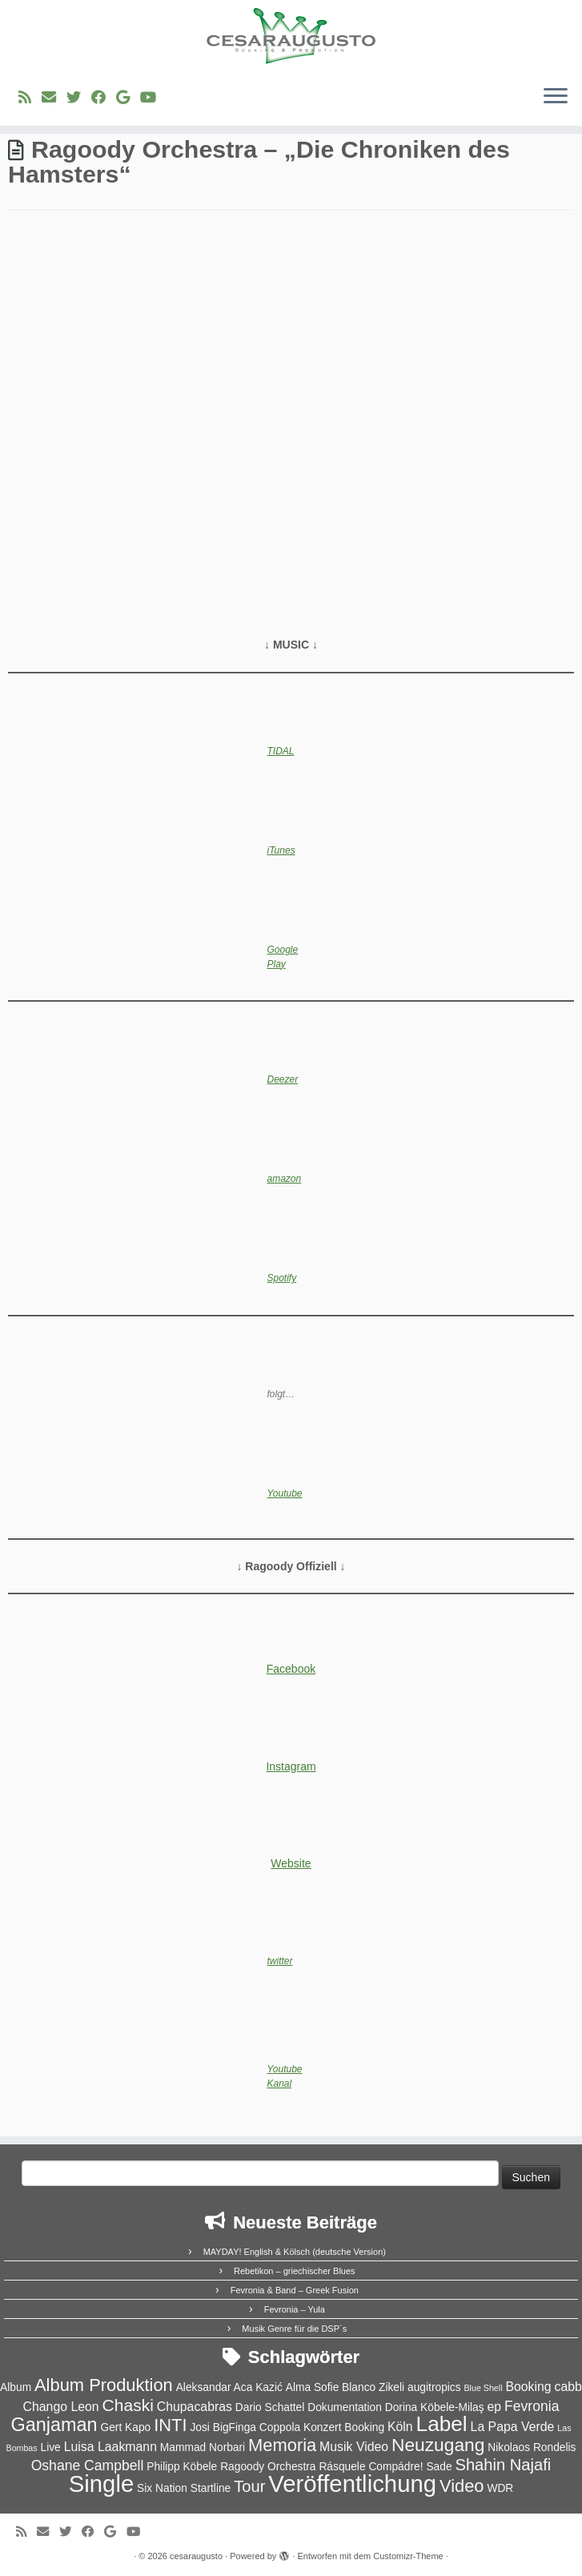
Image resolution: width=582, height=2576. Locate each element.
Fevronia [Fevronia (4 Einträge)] (531, 2406)
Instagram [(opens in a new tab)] (290, 1766)
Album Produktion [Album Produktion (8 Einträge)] (103, 2385)
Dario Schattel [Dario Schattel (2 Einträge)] (269, 2407)
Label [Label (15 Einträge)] (442, 2424)
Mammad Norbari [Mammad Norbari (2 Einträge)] (202, 2447)
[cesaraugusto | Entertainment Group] (291, 36)
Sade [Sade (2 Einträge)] (439, 2467)
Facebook (291, 1668)
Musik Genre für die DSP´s (294, 2328)
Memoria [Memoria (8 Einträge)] (282, 2445)
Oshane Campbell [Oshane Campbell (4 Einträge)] (87, 2465)
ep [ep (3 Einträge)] (495, 2406)
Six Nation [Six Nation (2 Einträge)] (162, 2488)
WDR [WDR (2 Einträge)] (500, 2488)
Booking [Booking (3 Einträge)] (528, 2386)
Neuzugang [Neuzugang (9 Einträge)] (437, 2444)
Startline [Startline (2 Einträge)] (211, 2488)
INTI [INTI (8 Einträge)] (170, 2425)
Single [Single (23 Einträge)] (101, 2483)
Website (291, 1863)
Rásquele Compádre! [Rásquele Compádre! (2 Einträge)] (371, 2467)
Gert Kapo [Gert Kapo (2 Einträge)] (126, 2427)
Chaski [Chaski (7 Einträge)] (128, 2405)
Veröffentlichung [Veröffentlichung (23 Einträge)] (352, 2483)
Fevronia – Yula (294, 2309)
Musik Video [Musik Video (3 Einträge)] (353, 2446)
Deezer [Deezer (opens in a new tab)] (283, 1079)
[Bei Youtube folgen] (153, 98)
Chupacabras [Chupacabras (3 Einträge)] (194, 2406)
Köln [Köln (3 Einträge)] (400, 2426)
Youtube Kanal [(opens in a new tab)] (285, 2076)
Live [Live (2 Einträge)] (51, 2447)
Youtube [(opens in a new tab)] (285, 1493)
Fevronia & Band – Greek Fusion (295, 2290)
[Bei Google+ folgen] (128, 98)
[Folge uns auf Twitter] (78, 98)
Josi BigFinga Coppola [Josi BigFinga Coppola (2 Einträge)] (245, 2427)
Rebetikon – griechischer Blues (294, 2271)
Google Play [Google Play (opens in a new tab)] (283, 957)
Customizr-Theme (408, 2556)
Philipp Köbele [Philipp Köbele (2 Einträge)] (182, 2467)
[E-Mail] (54, 98)
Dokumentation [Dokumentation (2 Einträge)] (344, 2407)
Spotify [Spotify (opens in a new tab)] (282, 1278)
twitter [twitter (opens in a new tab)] (280, 1961)
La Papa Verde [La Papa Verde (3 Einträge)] (513, 2426)
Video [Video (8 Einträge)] (462, 2486)
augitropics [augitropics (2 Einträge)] (434, 2387)
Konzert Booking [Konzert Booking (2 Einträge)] (343, 2427)
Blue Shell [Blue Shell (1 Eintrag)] (483, 2388)
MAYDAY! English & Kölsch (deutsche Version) (294, 2252)
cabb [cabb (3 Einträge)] (568, 2386)
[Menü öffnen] (556, 97)
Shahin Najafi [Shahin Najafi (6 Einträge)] (503, 2465)
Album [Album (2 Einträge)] (15, 2387)
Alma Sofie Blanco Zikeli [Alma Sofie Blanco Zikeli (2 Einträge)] (345, 2387)
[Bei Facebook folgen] (103, 98)
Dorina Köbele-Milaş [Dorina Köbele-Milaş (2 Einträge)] (434, 2407)
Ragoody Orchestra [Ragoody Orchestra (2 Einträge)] (267, 2467)
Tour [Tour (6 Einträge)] (249, 2486)
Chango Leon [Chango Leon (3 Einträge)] (61, 2406)
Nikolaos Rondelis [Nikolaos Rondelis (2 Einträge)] (532, 2447)
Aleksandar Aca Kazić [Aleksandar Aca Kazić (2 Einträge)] (229, 2387)
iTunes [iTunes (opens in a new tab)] (281, 850)
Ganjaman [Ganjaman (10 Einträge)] (53, 2424)
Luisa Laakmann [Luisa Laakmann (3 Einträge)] (110, 2446)
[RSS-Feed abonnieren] (30, 98)
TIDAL (281, 751)
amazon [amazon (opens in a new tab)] (284, 1178)
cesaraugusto (196, 2556)
